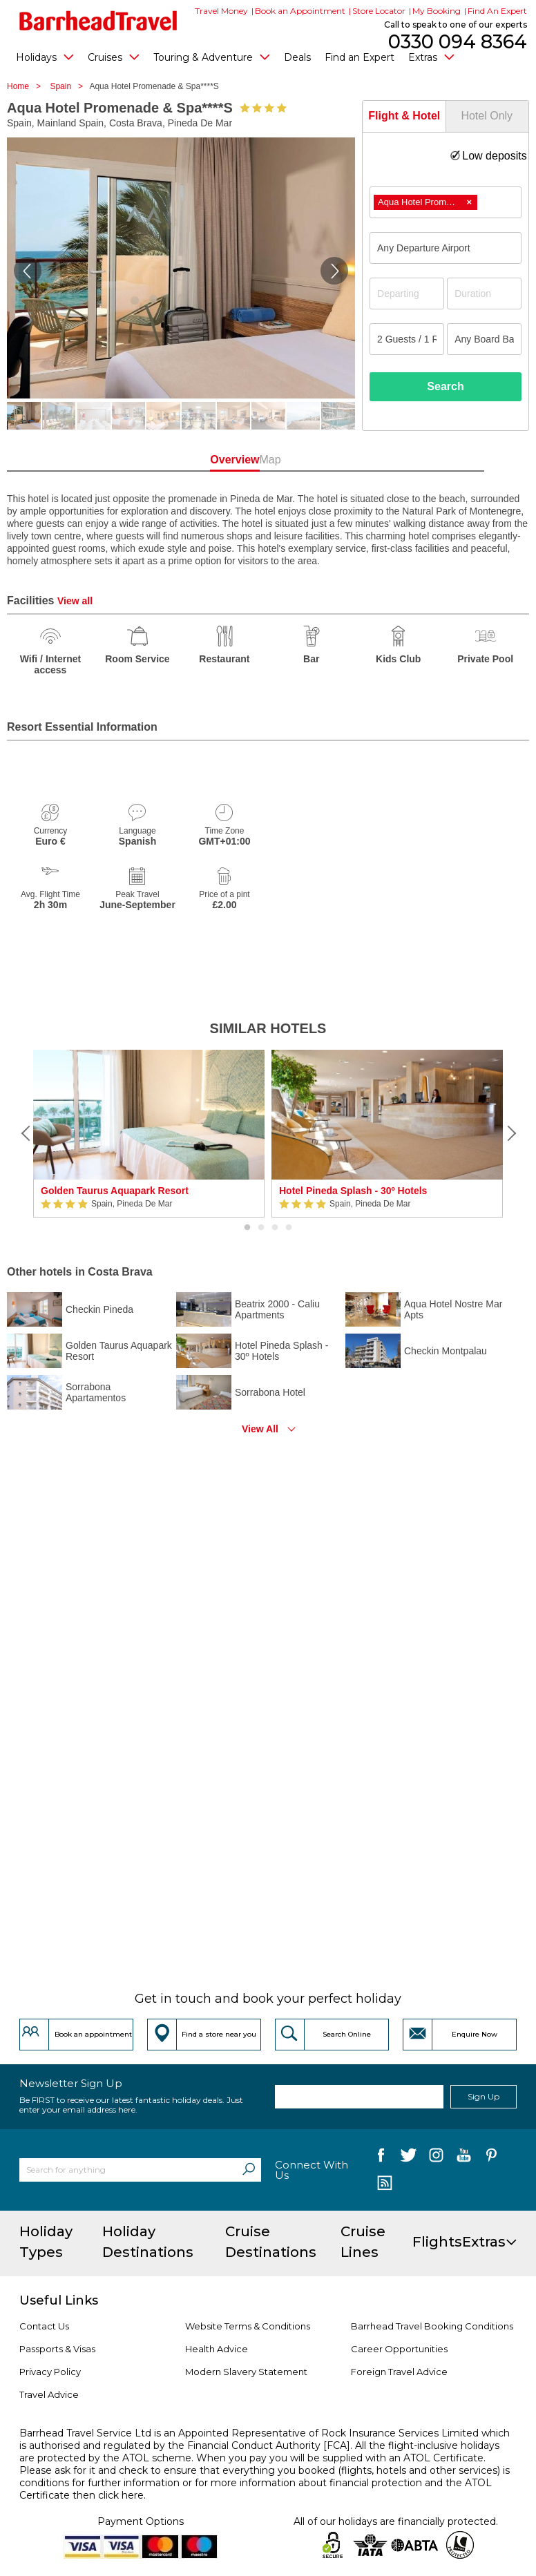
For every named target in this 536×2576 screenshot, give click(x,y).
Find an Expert (359, 57)
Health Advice (216, 2348)
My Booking (436, 11)
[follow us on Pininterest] (491, 2158)
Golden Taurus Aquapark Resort (115, 1190)
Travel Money (221, 11)
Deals (297, 57)
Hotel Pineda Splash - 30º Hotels (353, 1190)
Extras (431, 57)
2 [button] (261, 1228)
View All (260, 1428)
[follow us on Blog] (384, 2184)
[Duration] (484, 293)
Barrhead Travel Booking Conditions (432, 2326)
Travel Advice (49, 2394)
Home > (27, 86)
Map (314, 459)
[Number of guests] (407, 339)
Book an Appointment (300, 11)
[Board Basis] (484, 339)
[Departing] (407, 293)
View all (75, 600)
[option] (149, 1133)
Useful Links (58, 2300)
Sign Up (483, 2096)
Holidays (45, 57)
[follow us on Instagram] (436, 2158)
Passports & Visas (57, 2348)
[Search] (248, 2170)
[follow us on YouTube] (464, 2158)
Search (445, 386)
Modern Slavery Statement (246, 2371)
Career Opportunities (399, 2348)
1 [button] (247, 1228)
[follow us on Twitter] (408, 2158)
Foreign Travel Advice (399, 2371)
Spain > (69, 86)
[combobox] (445, 202)
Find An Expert (497, 11)
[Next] (510, 1133)
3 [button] (275, 1228)
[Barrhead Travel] (98, 20)
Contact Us (44, 2326)
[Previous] (26, 1133)
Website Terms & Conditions (247, 2326)
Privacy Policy (50, 2371)
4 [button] (289, 1228)
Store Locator (378, 11)
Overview (220, 459)
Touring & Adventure (211, 57)
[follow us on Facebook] (381, 2158)
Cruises (114, 57)
